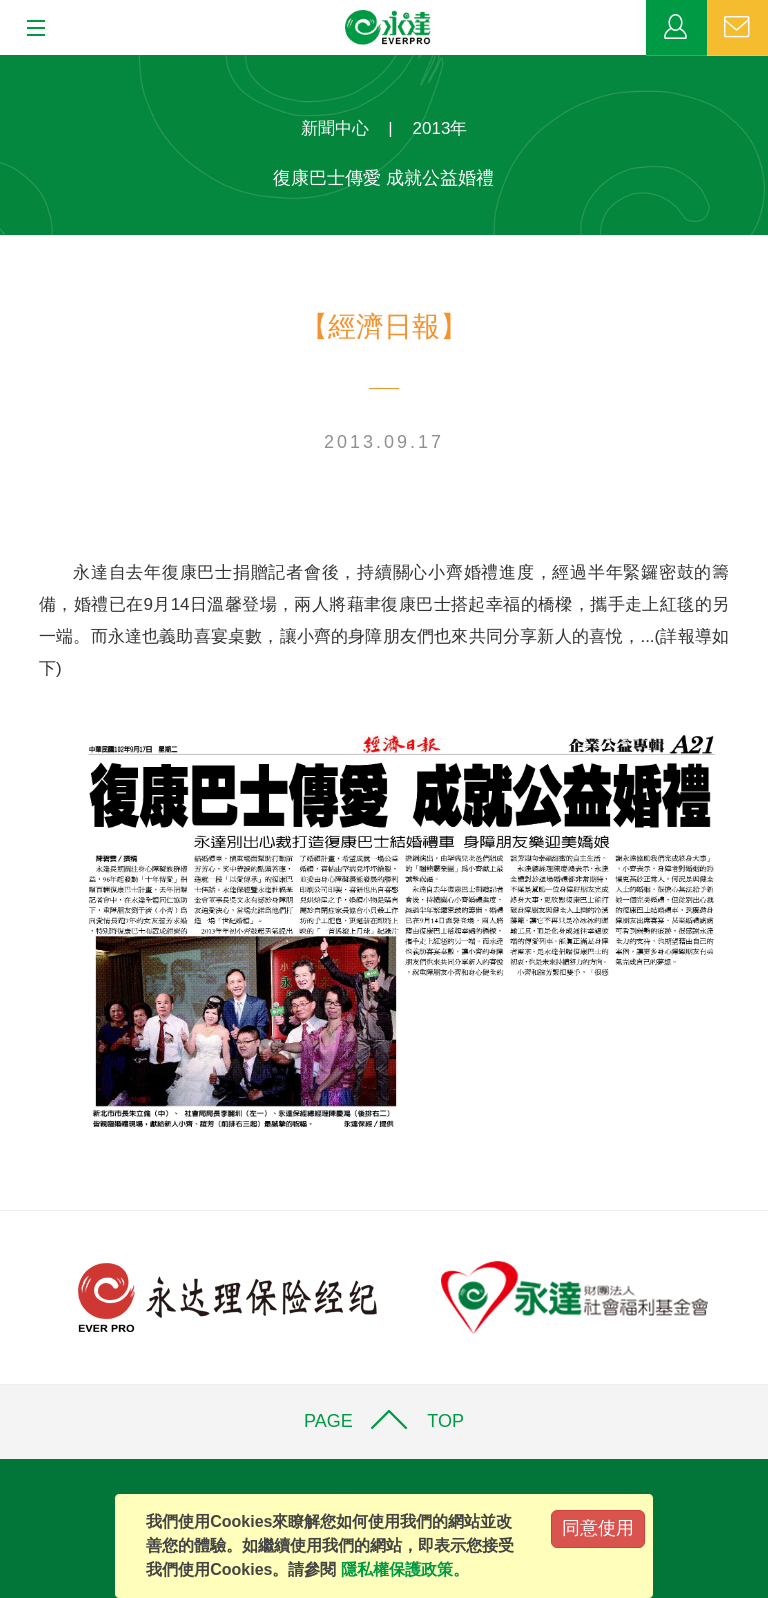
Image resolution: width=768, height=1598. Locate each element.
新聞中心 (335, 128)
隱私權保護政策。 (405, 1569)
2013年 (440, 128)
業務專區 (676, 28)
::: (6, 65)
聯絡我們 (737, 28)
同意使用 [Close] (598, 1528)
